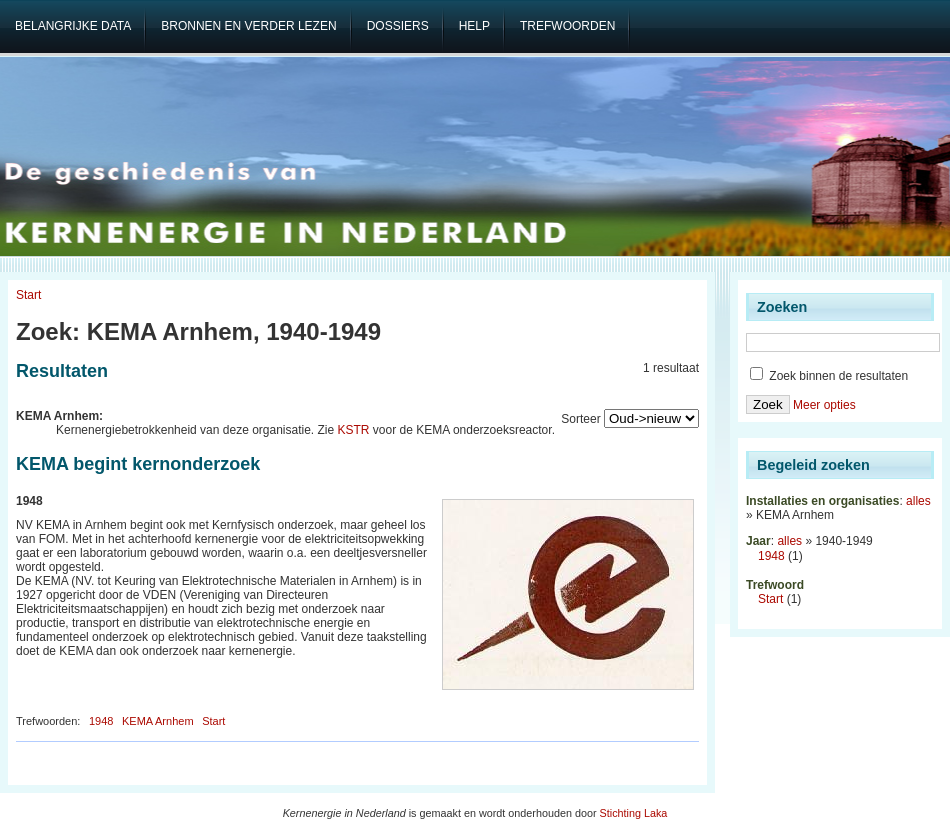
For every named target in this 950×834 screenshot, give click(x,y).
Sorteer (580, 419)
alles (918, 501)
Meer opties (824, 405)
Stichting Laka (634, 813)
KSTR (354, 430)
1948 (101, 721)
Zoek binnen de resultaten (829, 376)
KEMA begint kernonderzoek (138, 464)
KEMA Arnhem (158, 721)
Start (28, 295)
